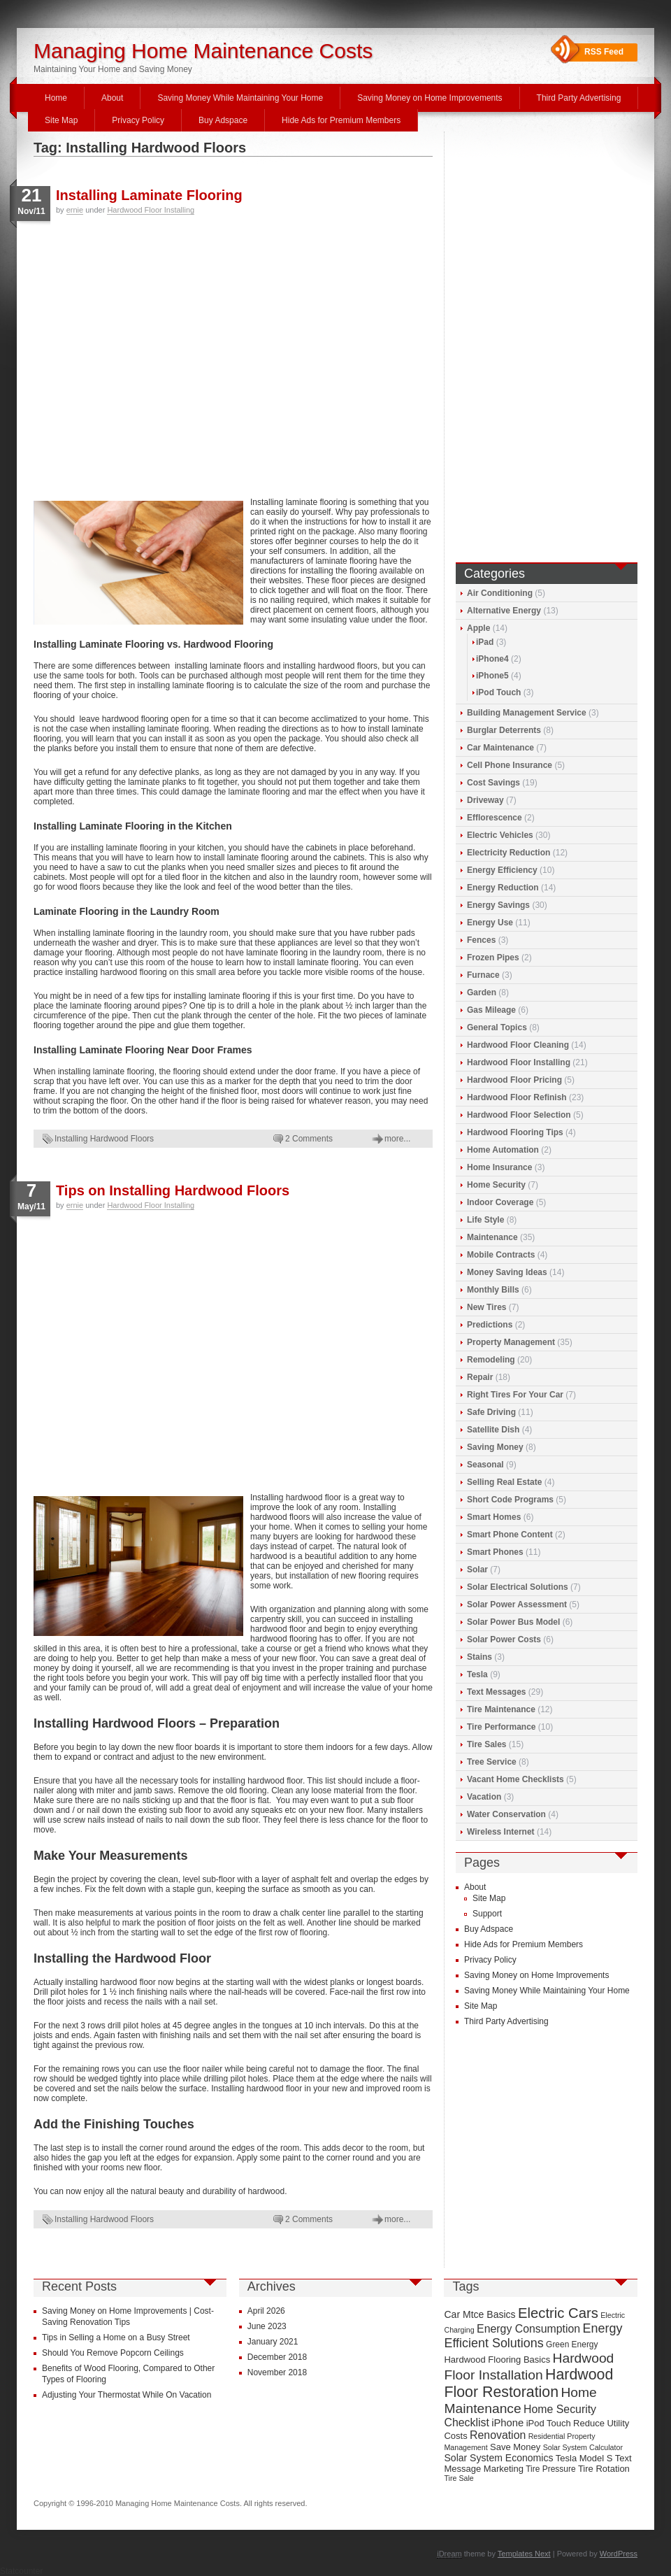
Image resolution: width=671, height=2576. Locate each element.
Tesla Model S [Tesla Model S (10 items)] (584, 2458)
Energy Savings (498, 905)
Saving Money (495, 1447)
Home (56, 98)
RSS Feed (603, 52)
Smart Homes (494, 1517)
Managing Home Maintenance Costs (203, 50)
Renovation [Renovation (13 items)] (498, 2435)
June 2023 (267, 2326)
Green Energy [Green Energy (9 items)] (572, 2344)
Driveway (485, 800)
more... (397, 1139)
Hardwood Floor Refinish (517, 1097)
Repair (480, 1377)
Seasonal (485, 1465)
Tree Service (492, 1762)
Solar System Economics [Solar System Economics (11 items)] (498, 2457)
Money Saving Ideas (507, 1272)
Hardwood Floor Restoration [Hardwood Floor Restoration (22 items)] (528, 2383)
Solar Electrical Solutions (517, 1587)
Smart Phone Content (510, 1534)
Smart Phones (495, 1552)
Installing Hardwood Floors (104, 1139)
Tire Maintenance (501, 1709)
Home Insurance (499, 1167)
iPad (484, 642)
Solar (477, 1569)
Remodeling (491, 1360)
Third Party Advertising (579, 98)
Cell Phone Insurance (509, 765)
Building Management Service (526, 713)
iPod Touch (498, 692)
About (112, 98)
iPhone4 (492, 659)
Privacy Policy (138, 120)
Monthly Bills (493, 1290)
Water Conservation (506, 1814)
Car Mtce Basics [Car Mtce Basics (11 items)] (479, 2314)
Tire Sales (486, 1744)
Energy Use (490, 922)
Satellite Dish (493, 1430)
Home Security (496, 1185)
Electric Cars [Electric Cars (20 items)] (558, 2313)
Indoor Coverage (500, 1202)
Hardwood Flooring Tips (515, 1132)
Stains (479, 1657)
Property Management (511, 1342)
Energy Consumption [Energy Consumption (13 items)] (528, 2329)
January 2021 (272, 2342)
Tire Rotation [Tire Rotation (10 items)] (604, 2468)
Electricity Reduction (508, 853)
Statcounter (21, 2571)
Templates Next (524, 2553)
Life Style (485, 1220)
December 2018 (277, 2357)
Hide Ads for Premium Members (341, 120)
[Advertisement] (131, 355)
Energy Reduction (503, 887)
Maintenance (492, 1237)
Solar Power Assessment (517, 1604)
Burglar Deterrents (504, 730)
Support (487, 1914)
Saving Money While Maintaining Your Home (240, 98)
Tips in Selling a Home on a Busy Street (116, 2337)
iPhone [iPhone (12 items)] (507, 2422)
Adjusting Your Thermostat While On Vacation (126, 2395)
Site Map (61, 120)
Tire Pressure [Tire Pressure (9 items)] (550, 2469)
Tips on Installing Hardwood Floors (172, 1190)
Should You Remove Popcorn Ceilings (113, 2353)
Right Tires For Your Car (515, 1395)
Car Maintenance (500, 748)
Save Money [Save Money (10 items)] (515, 2447)
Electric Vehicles (500, 835)
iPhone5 (492, 676)
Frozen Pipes (493, 957)
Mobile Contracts (501, 1255)
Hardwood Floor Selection (519, 1115)
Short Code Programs (510, 1499)
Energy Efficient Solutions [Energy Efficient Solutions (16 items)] (533, 2335)
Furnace (483, 975)
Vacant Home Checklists (515, 1779)
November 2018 (277, 2372)
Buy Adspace (223, 120)
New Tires (486, 1307)
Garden (481, 992)
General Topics (497, 1027)
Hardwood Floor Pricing (514, 1080)
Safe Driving (491, 1412)
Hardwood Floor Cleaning (518, 1045)
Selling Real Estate (504, 1482)
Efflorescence (494, 818)
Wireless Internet (501, 1832)
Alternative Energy (504, 610)
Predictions (489, 1325)
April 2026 (266, 2311)
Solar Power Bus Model (513, 1622)
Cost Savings (493, 783)
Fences (481, 940)
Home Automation (503, 1150)
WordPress (618, 2553)
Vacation (484, 1797)
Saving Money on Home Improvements (429, 98)
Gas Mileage (491, 1010)
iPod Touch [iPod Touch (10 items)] (548, 2423)
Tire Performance (501, 1727)
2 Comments (309, 1139)
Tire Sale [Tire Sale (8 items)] (458, 2478)
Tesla (477, 1674)
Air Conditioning (500, 593)
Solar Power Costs (504, 1639)
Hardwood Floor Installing (150, 210)
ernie (74, 210)
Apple (478, 628)
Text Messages (496, 1692)
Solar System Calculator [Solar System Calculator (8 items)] (583, 2447)
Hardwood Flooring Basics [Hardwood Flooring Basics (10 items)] (497, 2359)
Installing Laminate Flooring (149, 195)
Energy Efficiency (502, 870)
